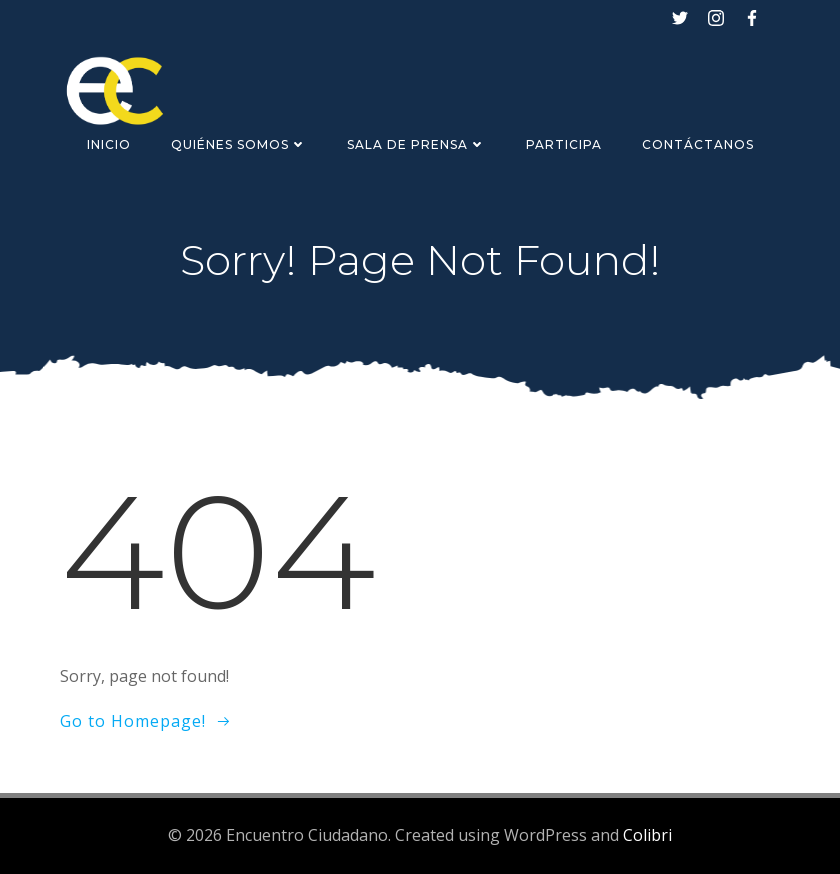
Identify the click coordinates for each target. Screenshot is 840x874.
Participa (564, 144)
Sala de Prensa (416, 144)
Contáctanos (698, 144)
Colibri (647, 835)
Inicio (109, 144)
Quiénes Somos (239, 144)
